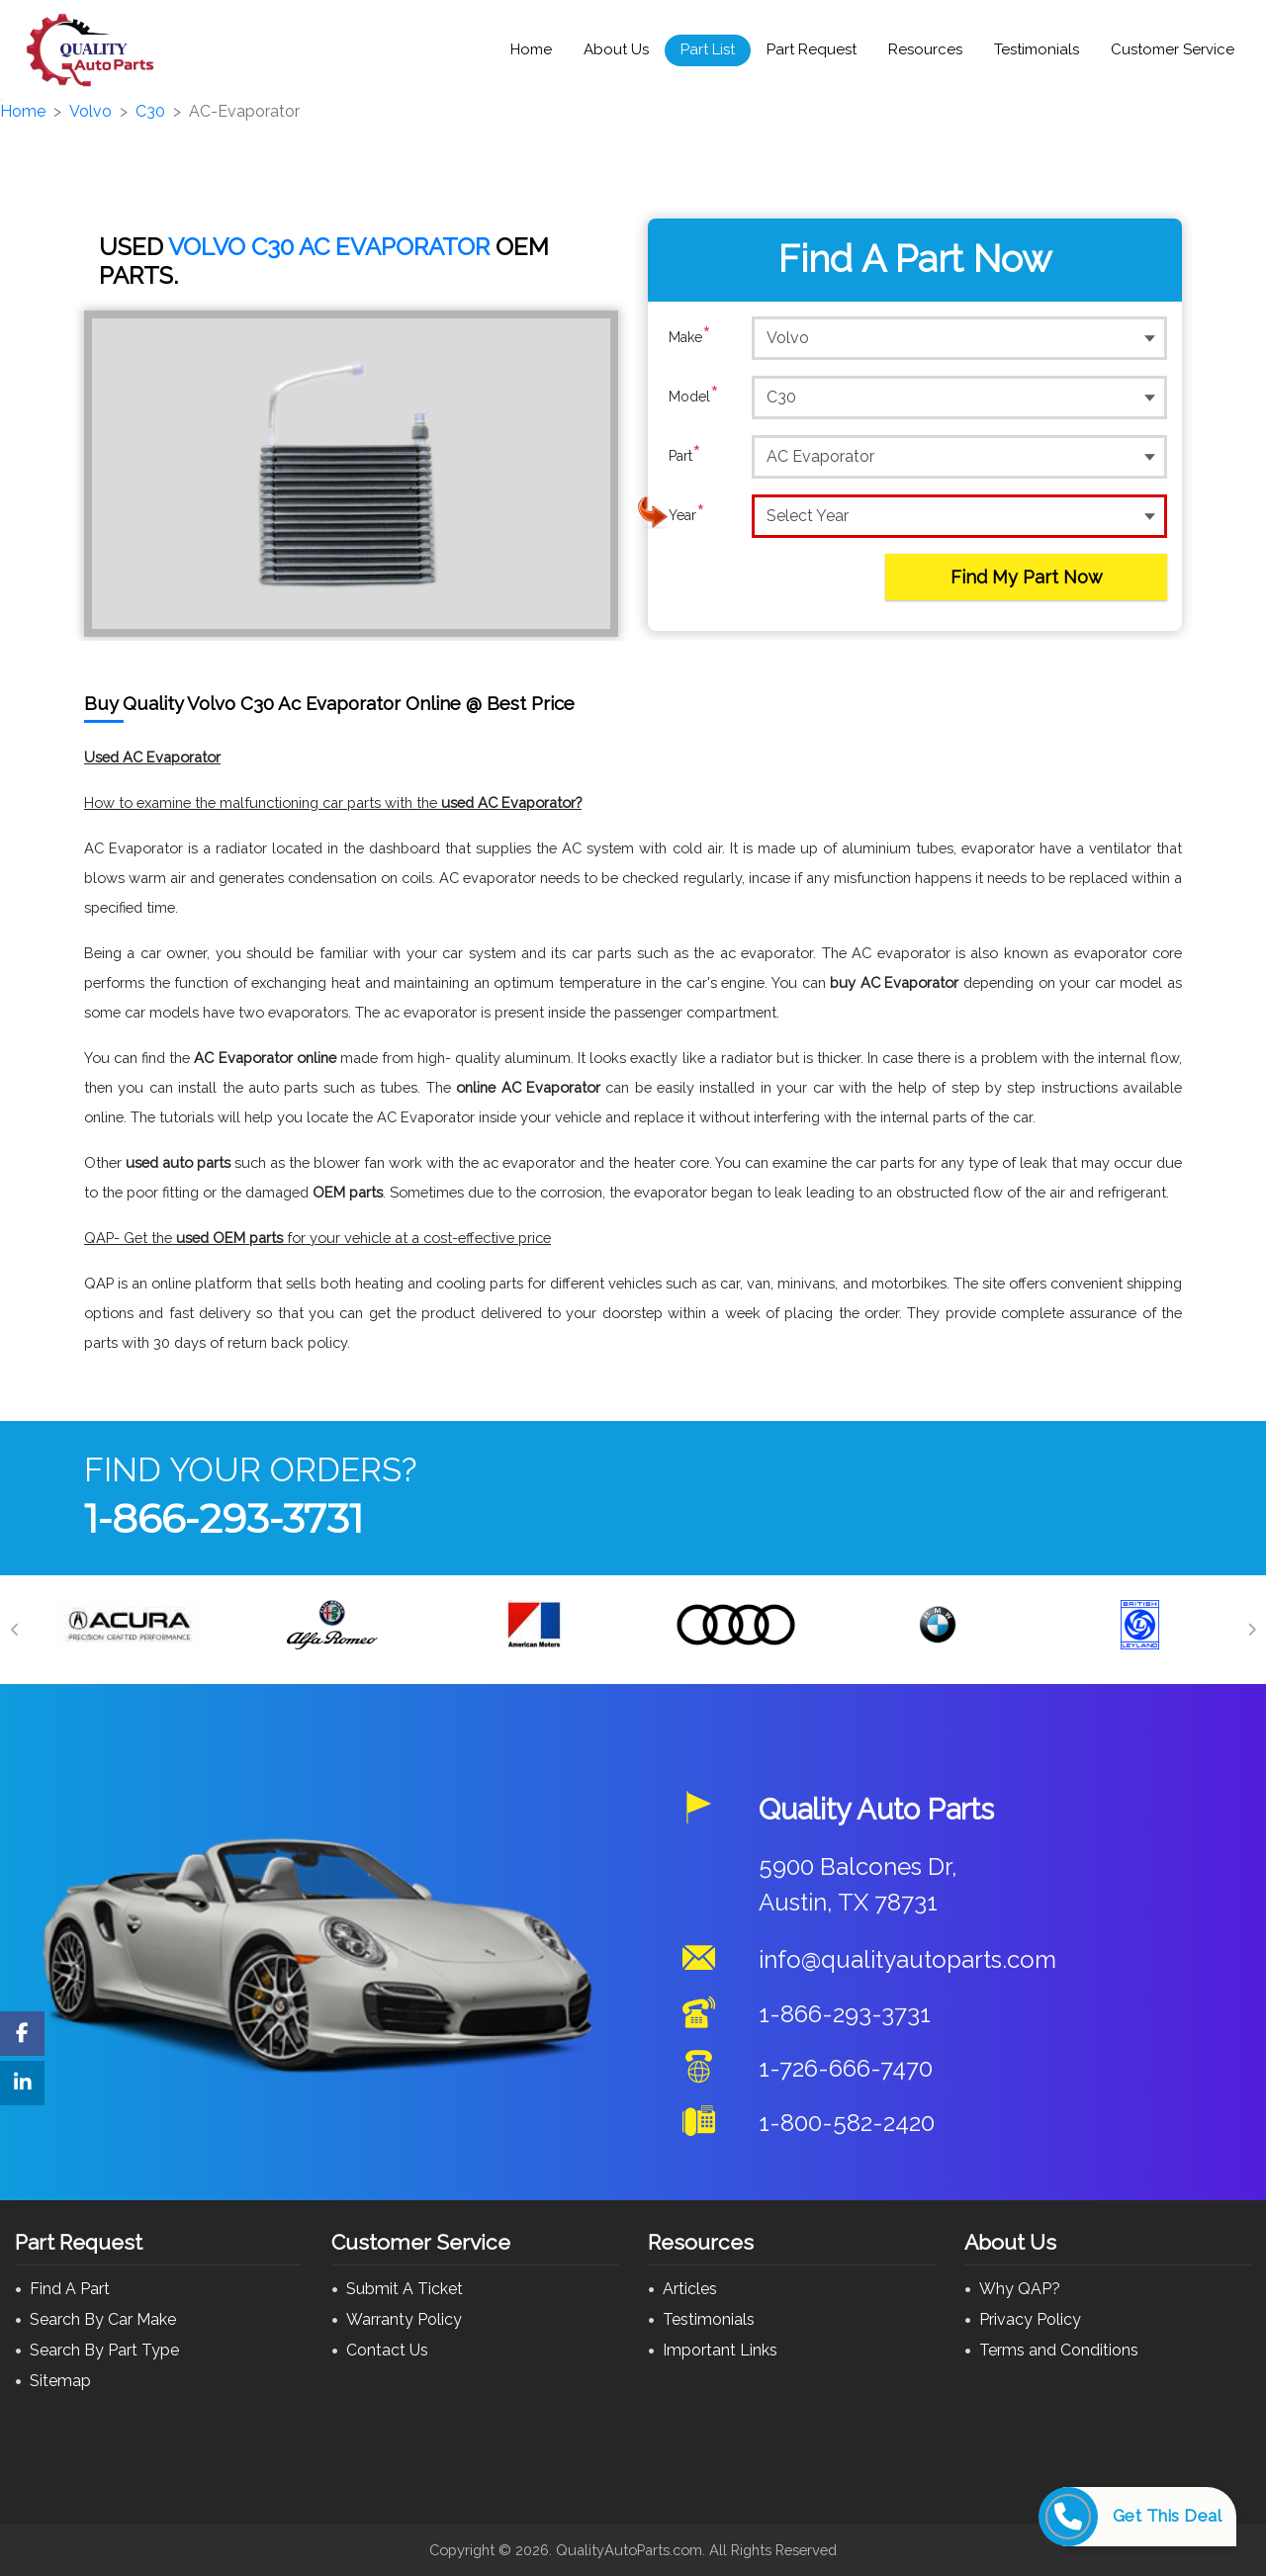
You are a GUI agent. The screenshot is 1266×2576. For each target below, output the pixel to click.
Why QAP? (1019, 2288)
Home (531, 49)
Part (685, 456)
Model (694, 396)
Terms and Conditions (1058, 2350)
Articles (690, 2288)
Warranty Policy (404, 2319)
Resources (925, 49)
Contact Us (387, 2350)
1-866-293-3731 (223, 1518)
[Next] (1251, 1629)
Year (687, 515)
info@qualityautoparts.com (907, 1959)
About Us (616, 49)
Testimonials (1036, 49)
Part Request (812, 49)
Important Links (720, 2350)
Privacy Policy (1030, 2319)
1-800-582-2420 (847, 2122)
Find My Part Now (1026, 577)
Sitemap (60, 2380)
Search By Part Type (104, 2350)
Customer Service (1172, 49)
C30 (150, 111)
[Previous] (15, 1629)
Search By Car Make (103, 2319)
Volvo (90, 111)
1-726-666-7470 (846, 2068)
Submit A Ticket (404, 2288)
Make (690, 337)
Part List (707, 49)
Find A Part (70, 2288)
